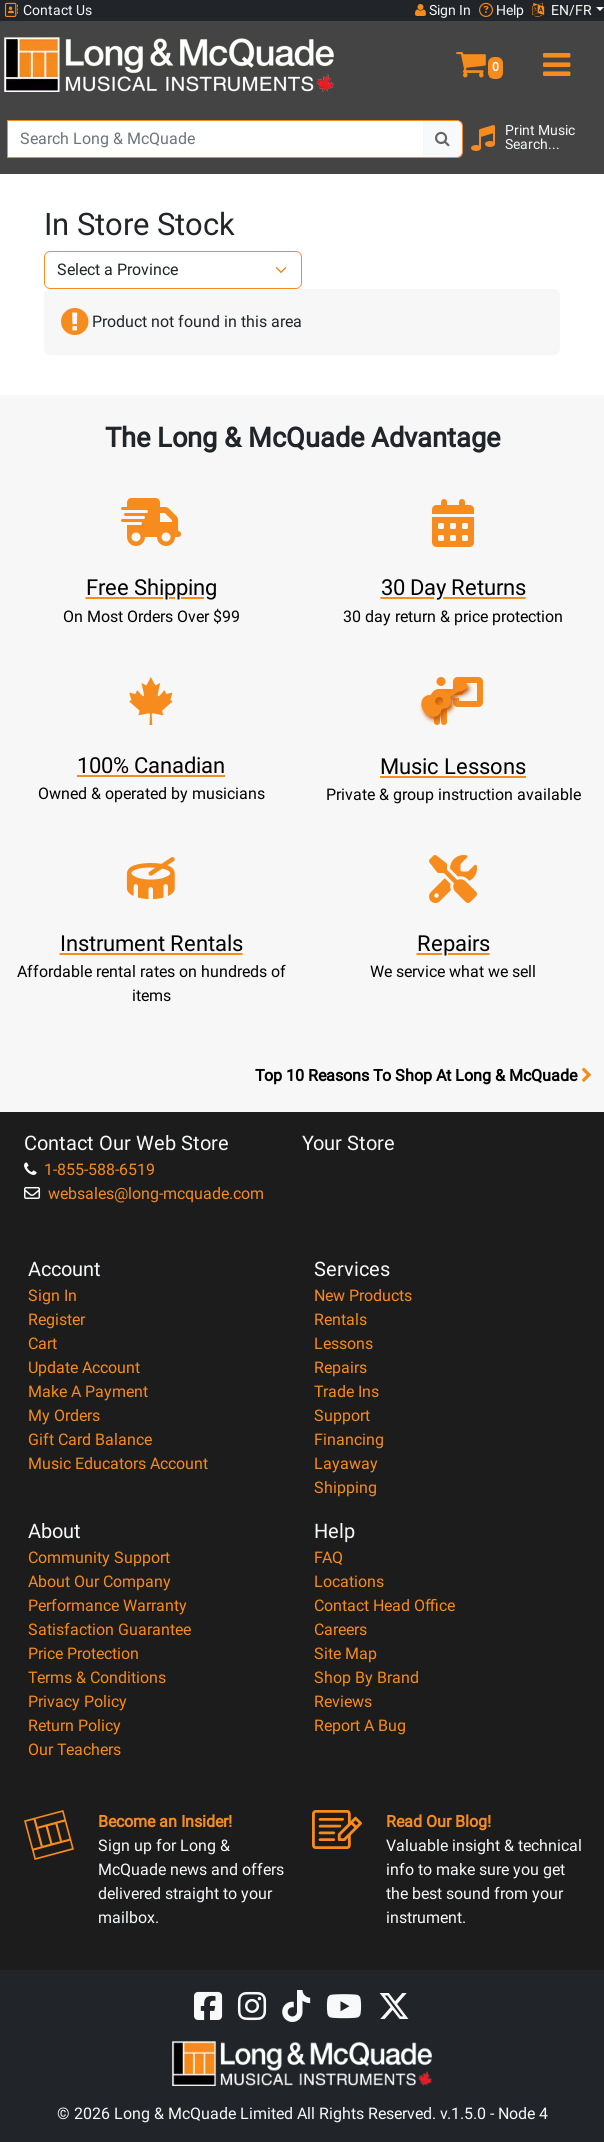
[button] (453, 56)
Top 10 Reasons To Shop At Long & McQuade (423, 1076)
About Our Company (99, 1581)
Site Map (345, 1653)
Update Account (84, 1367)
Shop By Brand (366, 1677)
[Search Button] (443, 139)
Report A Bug (360, 1725)
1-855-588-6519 (89, 1169)
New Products (363, 1295)
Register (56, 1319)
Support (342, 1415)
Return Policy (74, 1725)
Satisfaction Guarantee (109, 1629)
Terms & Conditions (97, 1677)
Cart (42, 1343)
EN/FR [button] (562, 10)
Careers (340, 1629)
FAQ (328, 1557)
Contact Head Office (384, 1605)
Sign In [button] (443, 10)
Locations (349, 1581)
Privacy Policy (77, 1701)
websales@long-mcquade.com (144, 1193)
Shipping (345, 1487)
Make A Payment (88, 1391)
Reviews (343, 1701)
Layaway (346, 1463)
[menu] (553, 56)
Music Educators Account (118, 1463)
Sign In (52, 1295)
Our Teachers (74, 1749)
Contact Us (48, 10)
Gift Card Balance (90, 1439)
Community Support (99, 1557)
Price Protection (83, 1653)
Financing (349, 1439)
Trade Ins (346, 1391)
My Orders (64, 1415)
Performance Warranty (107, 1605)
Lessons (343, 1343)
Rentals (340, 1319)
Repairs (340, 1367)
